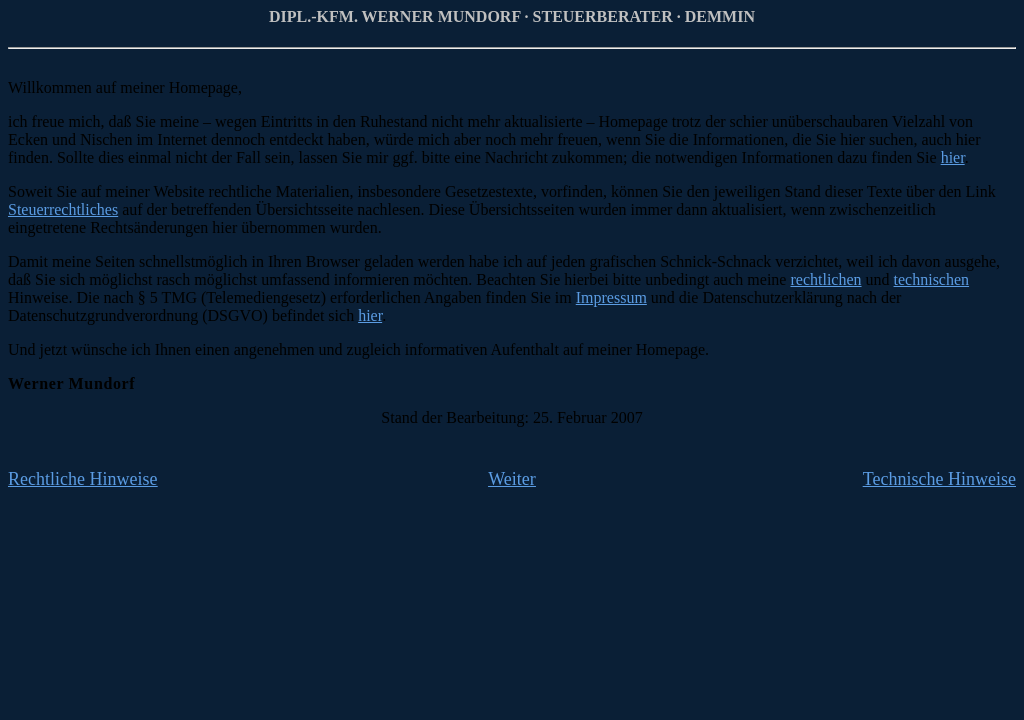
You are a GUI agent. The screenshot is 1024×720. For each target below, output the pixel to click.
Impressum (611, 297)
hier (953, 157)
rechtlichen (825, 279)
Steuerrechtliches (63, 209)
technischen (932, 279)
